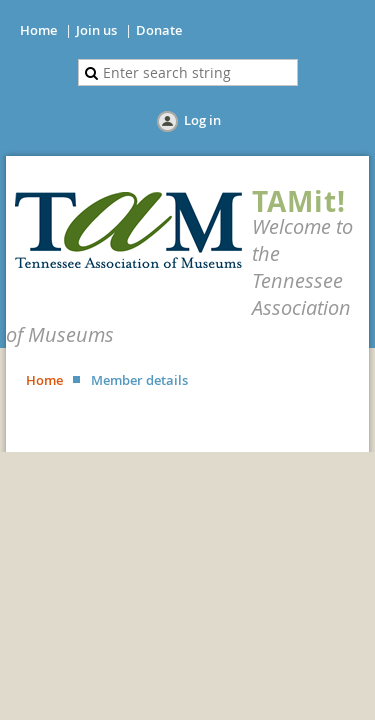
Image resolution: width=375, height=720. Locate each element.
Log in (202, 120)
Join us (96, 30)
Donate (159, 30)
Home (38, 30)
